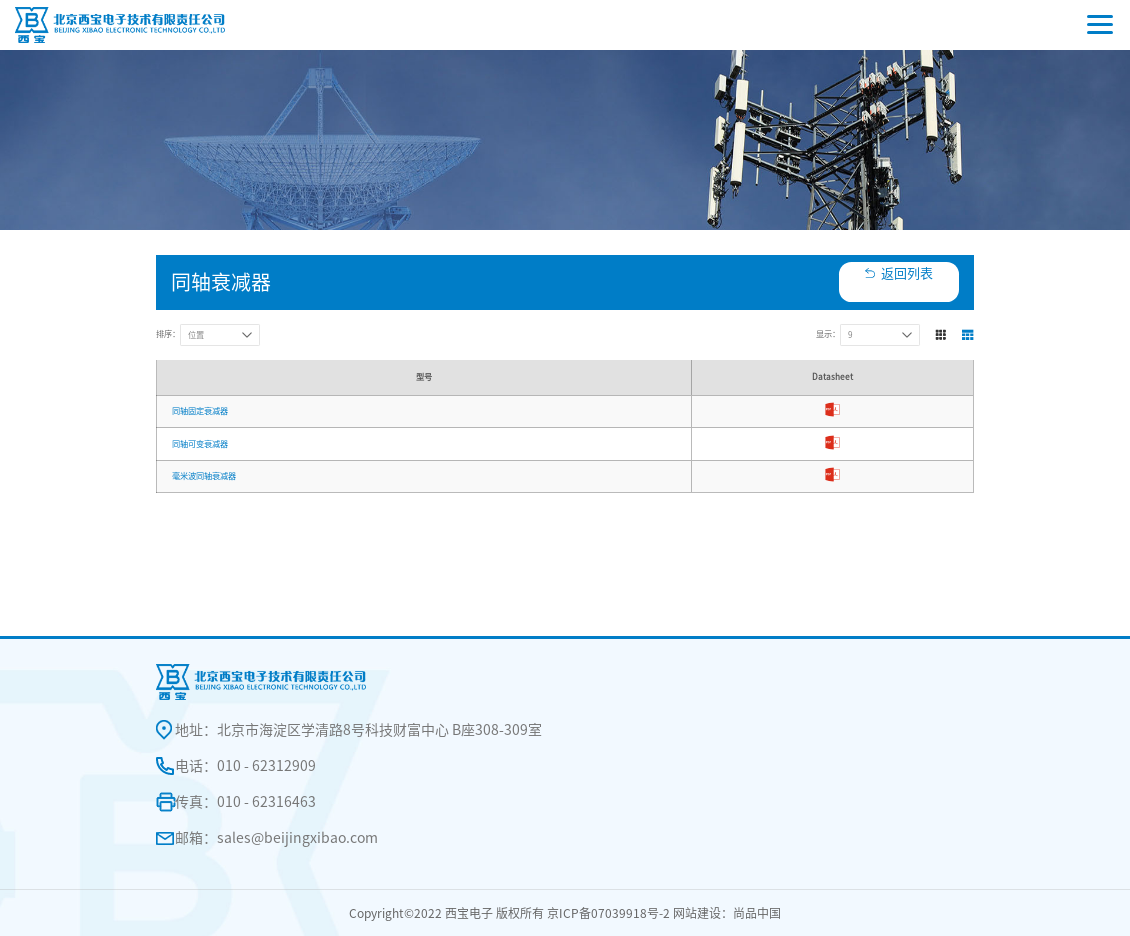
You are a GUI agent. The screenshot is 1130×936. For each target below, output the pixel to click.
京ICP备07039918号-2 (608, 913)
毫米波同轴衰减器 (204, 476)
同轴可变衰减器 (200, 444)
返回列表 (907, 273)
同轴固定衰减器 (200, 411)
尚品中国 (757, 913)
